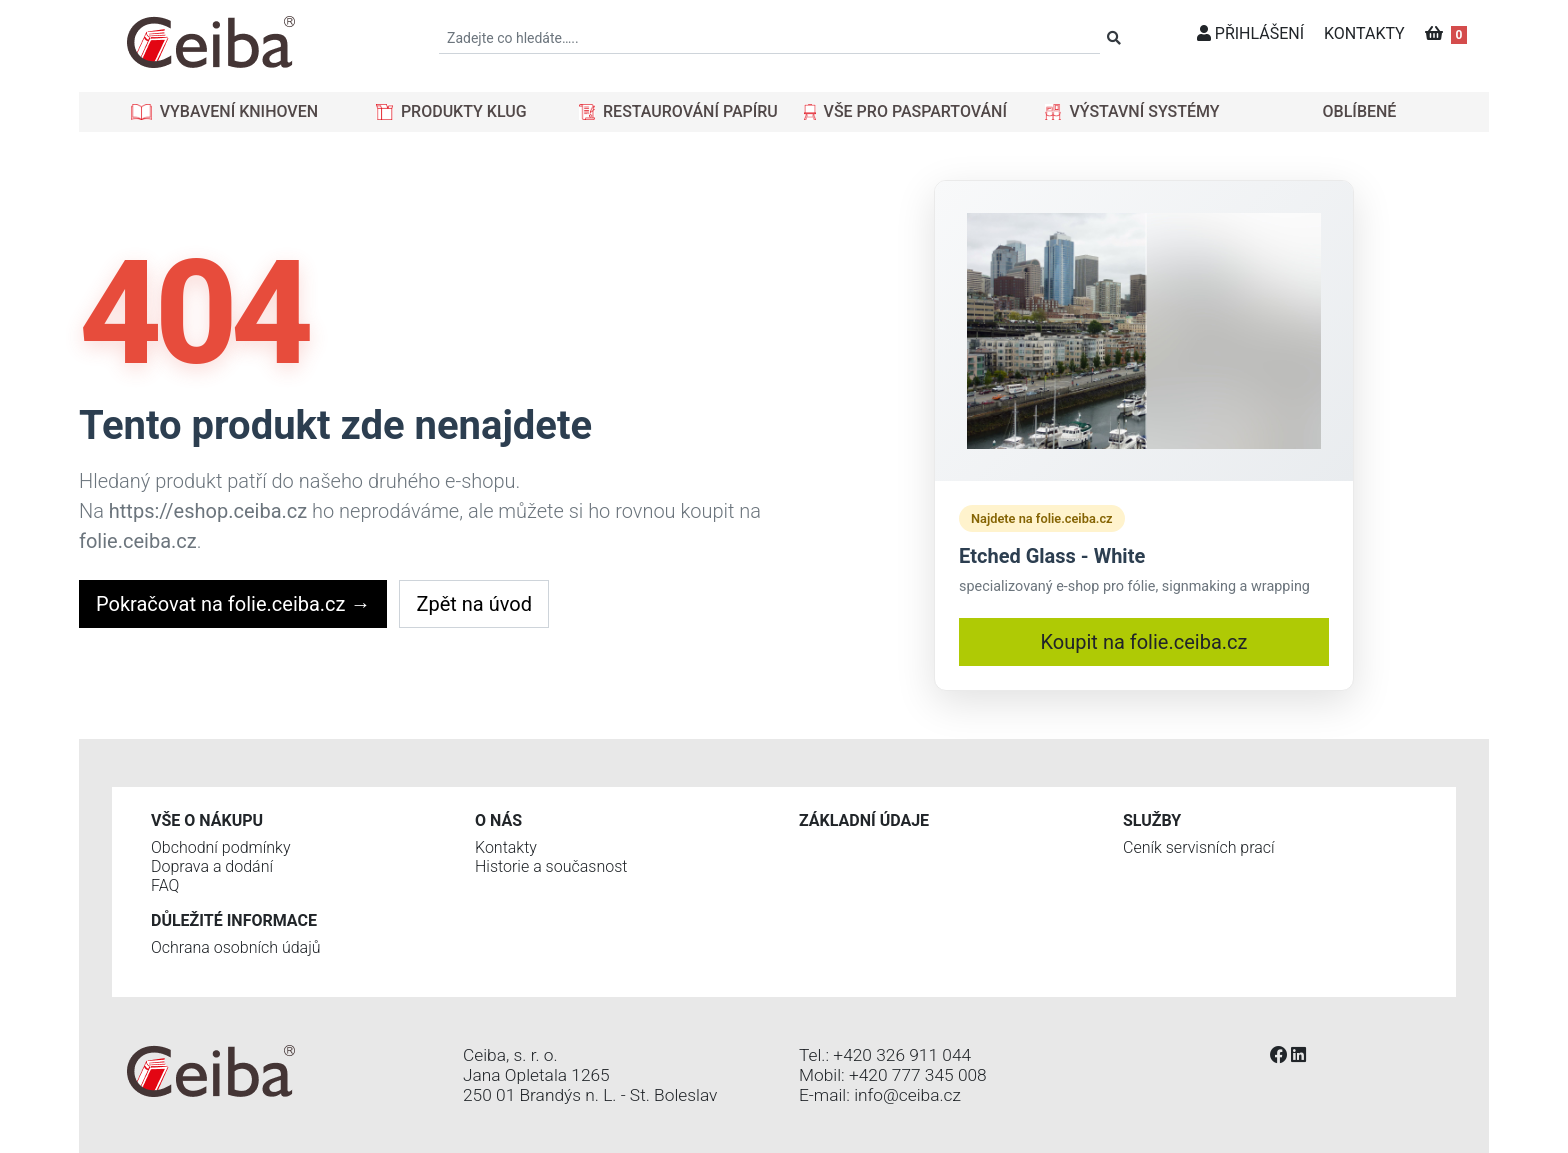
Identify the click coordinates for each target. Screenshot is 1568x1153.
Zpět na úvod (473, 604)
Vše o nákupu (207, 820)
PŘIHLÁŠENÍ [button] (1250, 33)
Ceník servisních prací (1199, 847)
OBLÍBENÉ (1360, 111)
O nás (498, 820)
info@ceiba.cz (907, 1095)
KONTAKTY (1364, 33)
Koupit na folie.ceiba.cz (1144, 642)
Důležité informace (234, 920)
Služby (1152, 820)
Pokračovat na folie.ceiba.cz (233, 604)
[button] (224, 112)
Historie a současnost (551, 866)
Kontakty (506, 847)
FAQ (165, 885)
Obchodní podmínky (221, 847)
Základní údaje (864, 820)
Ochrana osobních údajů (236, 947)
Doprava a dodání (212, 866)
